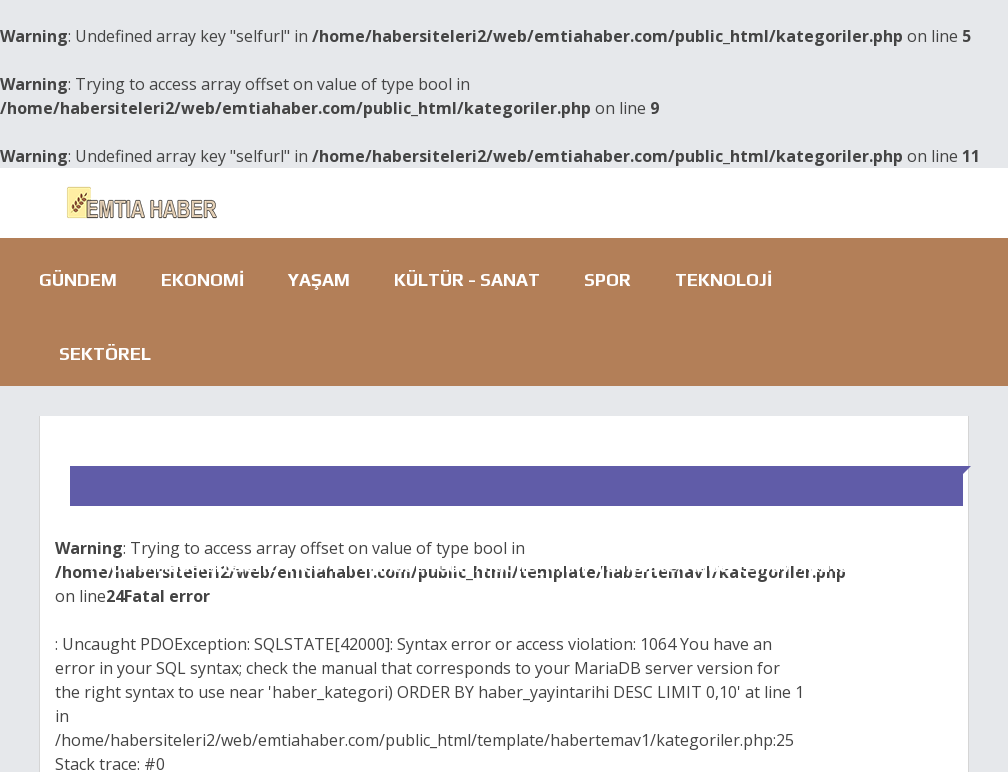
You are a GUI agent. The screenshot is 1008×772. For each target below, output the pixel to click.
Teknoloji (723, 279)
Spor (607, 279)
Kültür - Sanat (467, 279)
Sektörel (105, 353)
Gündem (78, 279)
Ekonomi (202, 279)
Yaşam (319, 279)
